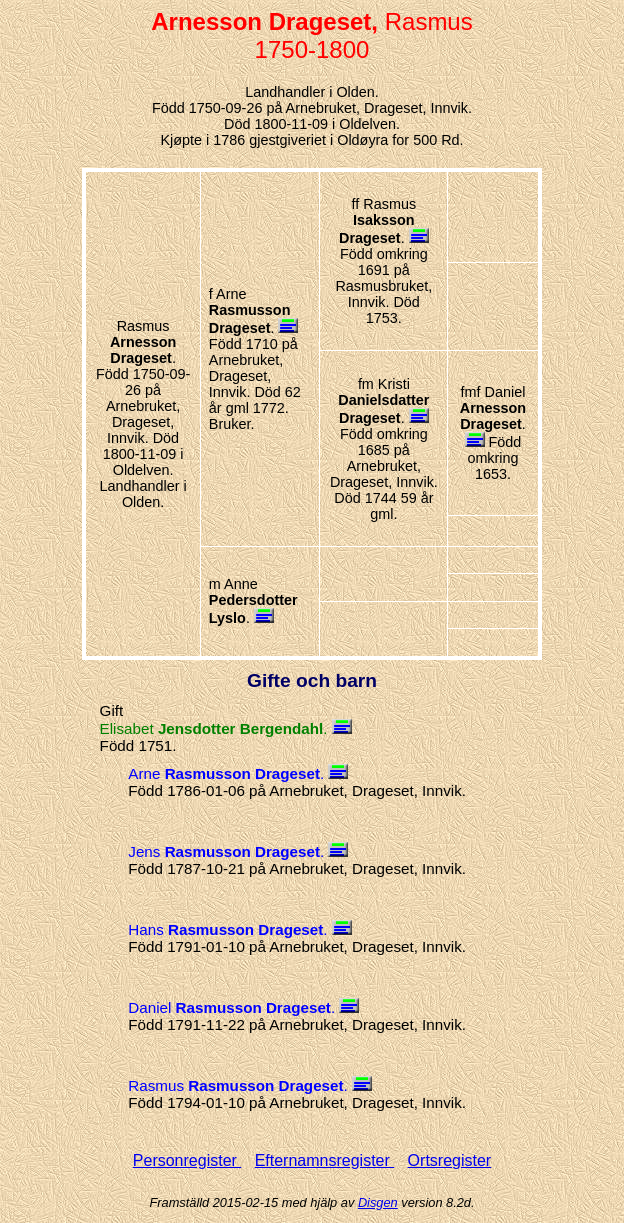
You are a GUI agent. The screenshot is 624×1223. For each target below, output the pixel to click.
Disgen (378, 1202)
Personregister (187, 1160)
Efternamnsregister (325, 1160)
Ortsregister (450, 1160)
